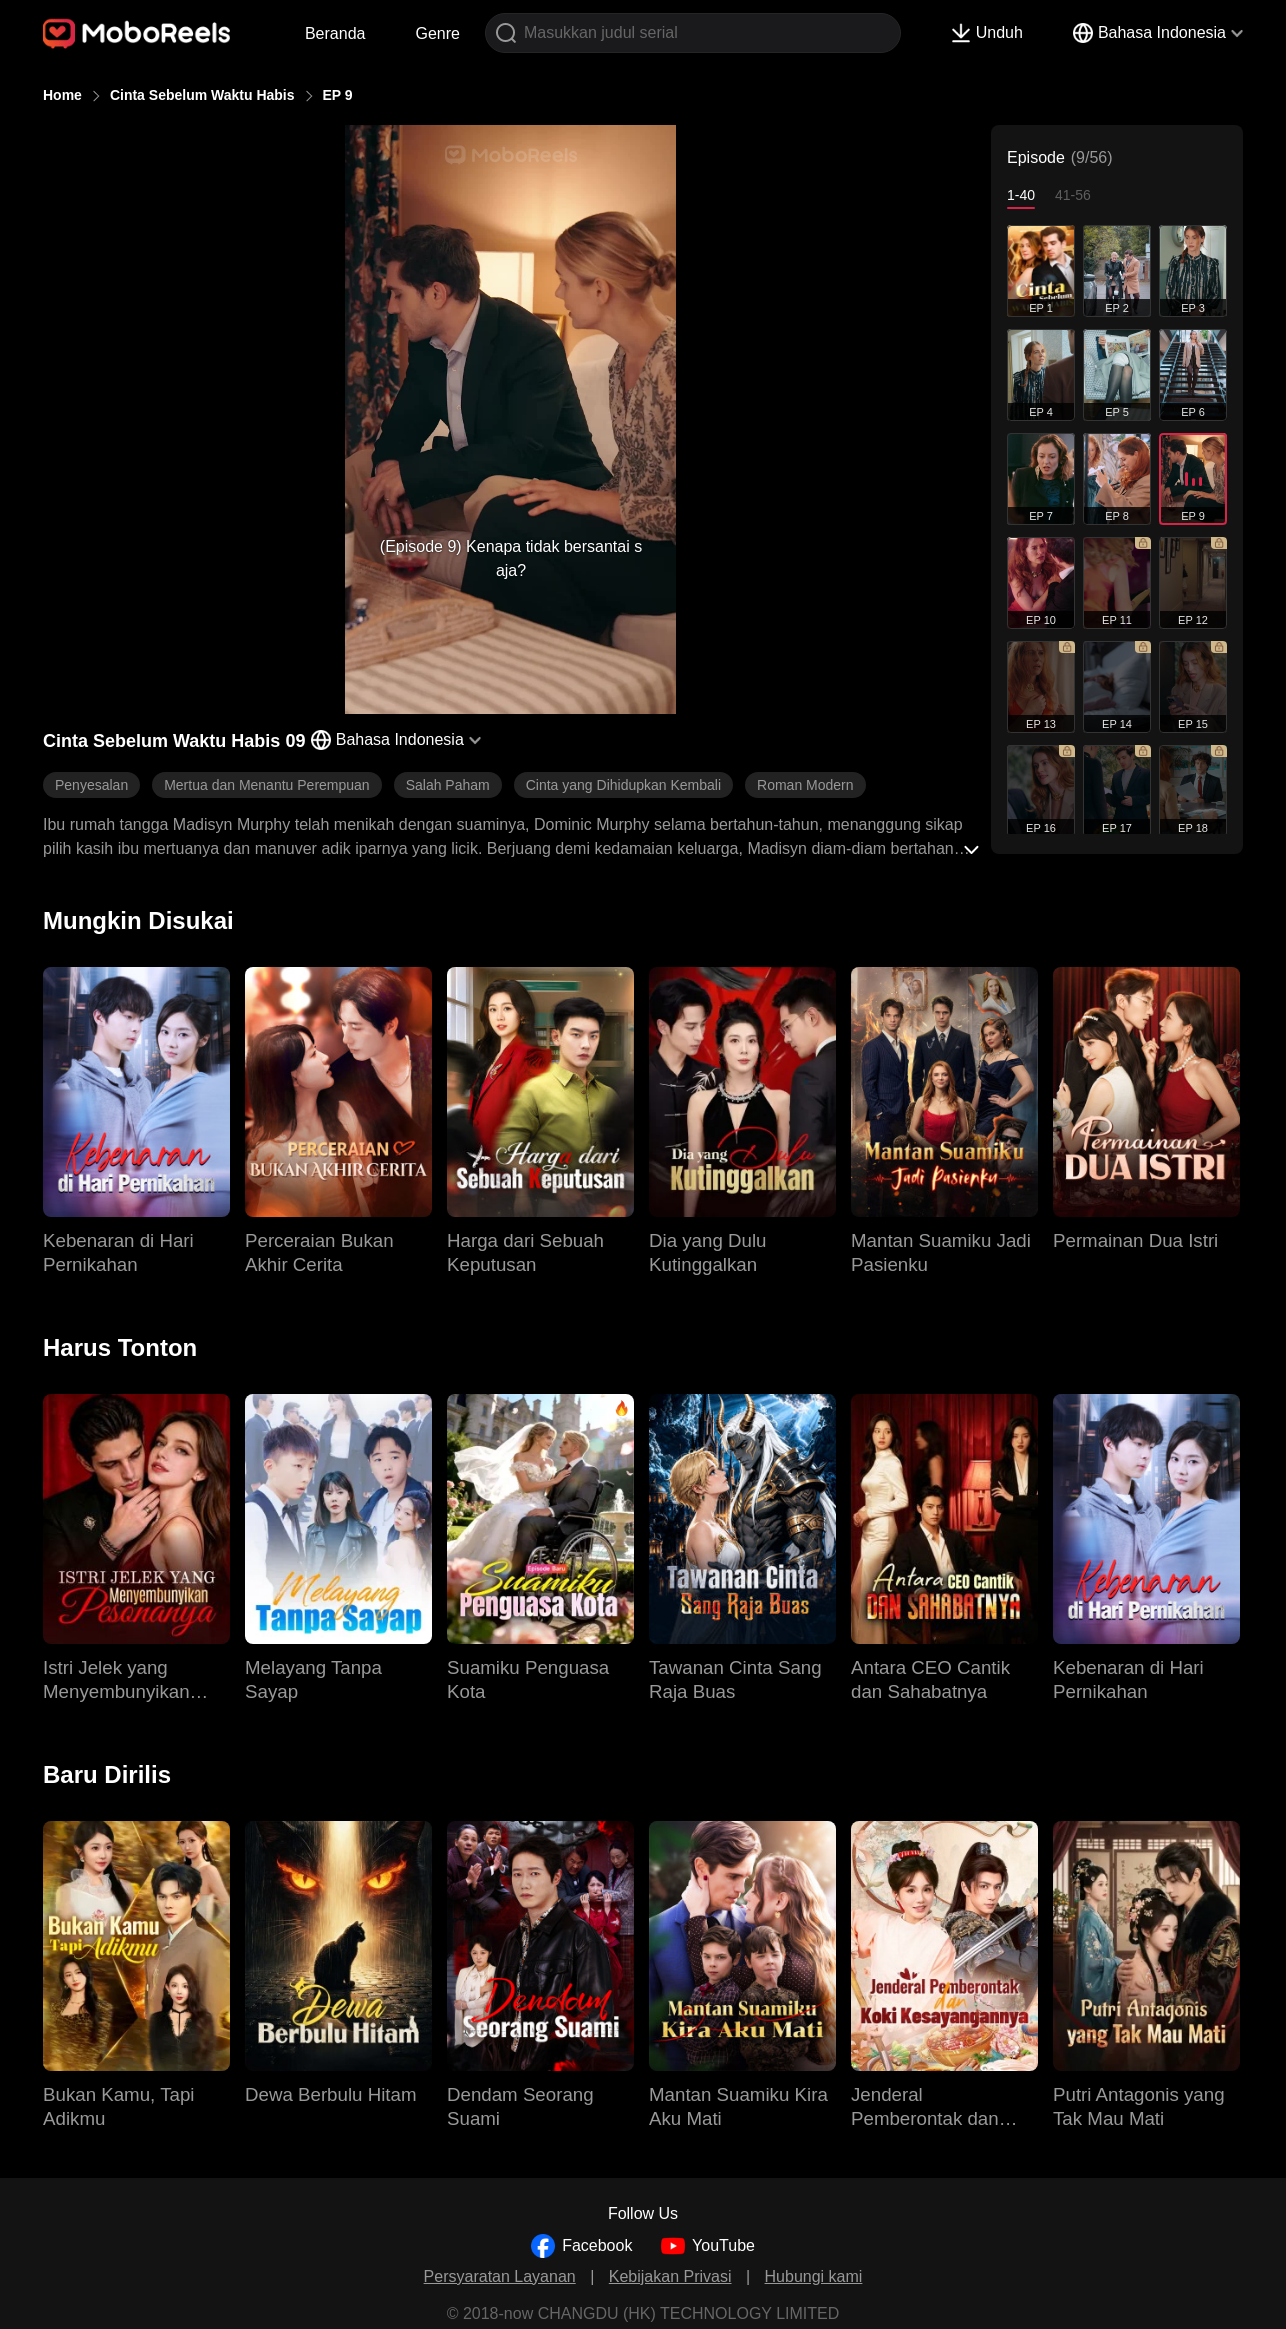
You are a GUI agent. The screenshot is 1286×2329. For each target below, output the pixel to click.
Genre (437, 33)
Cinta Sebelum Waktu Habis (202, 95)
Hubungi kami (814, 2276)
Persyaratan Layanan (500, 2276)
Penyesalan (91, 785)
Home (62, 95)
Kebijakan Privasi (670, 2276)
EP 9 (338, 95)
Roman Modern (805, 785)
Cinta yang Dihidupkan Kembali (623, 785)
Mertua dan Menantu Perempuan (266, 785)
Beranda (335, 33)
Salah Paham (448, 785)
